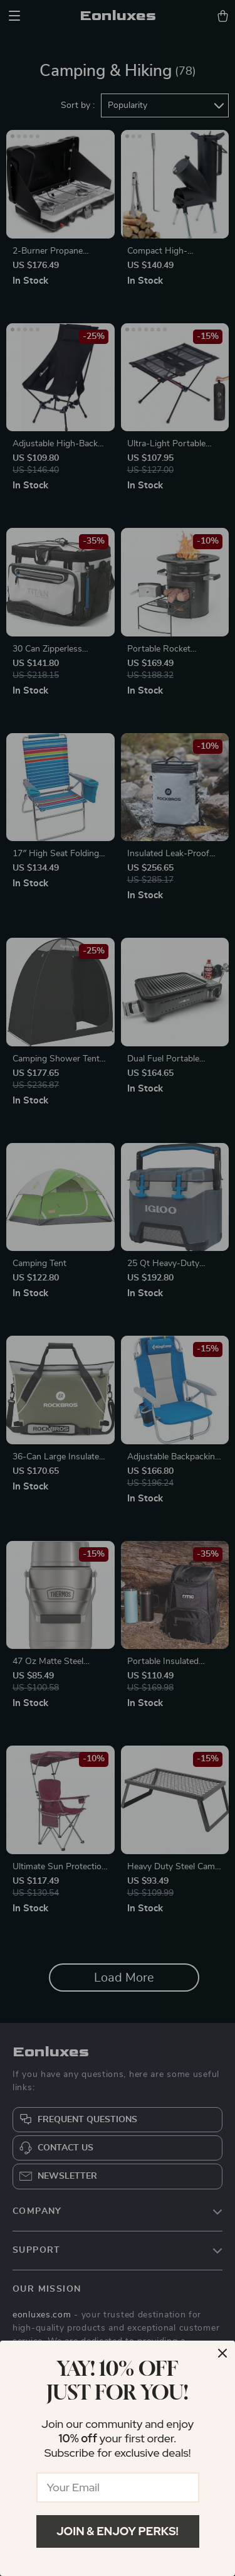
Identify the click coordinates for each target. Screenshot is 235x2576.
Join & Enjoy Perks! (117, 2531)
